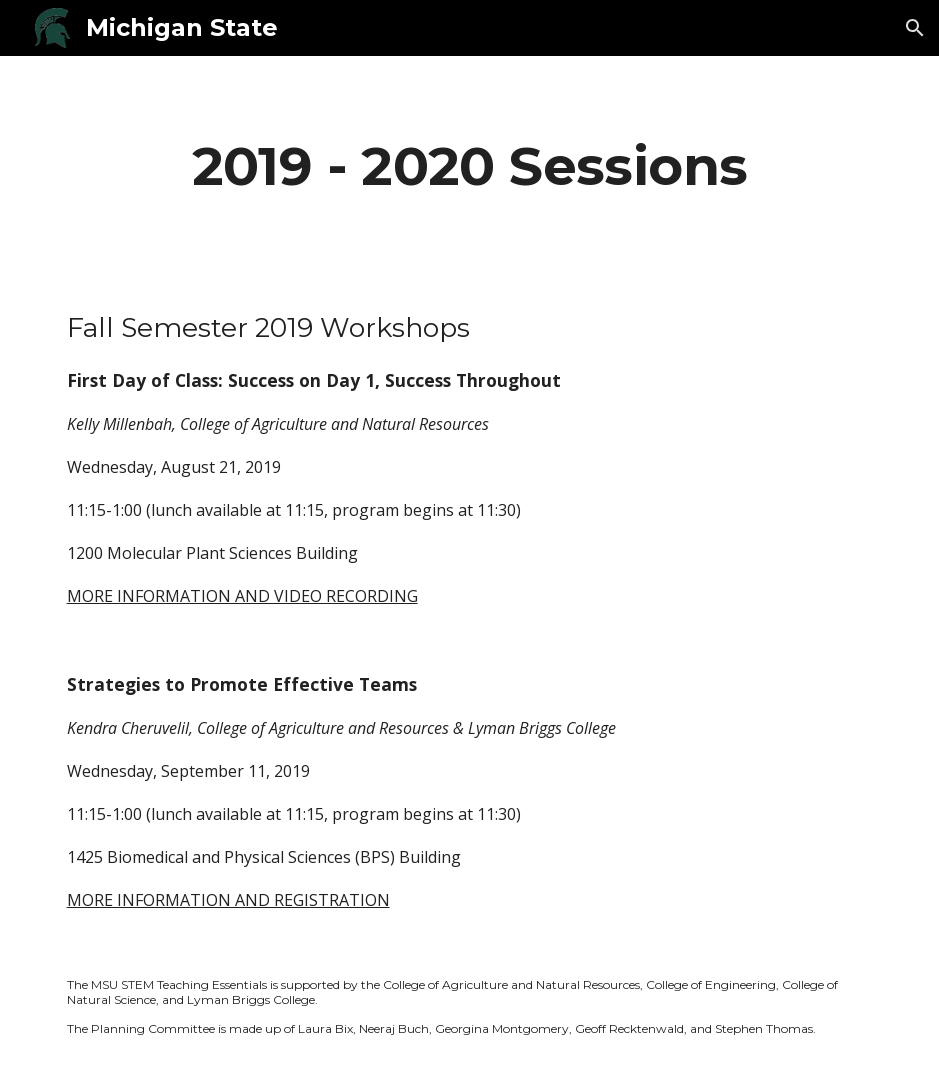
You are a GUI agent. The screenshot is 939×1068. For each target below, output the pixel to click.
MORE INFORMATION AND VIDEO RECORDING (242, 596)
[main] (470, 165)
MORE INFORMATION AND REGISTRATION (228, 900)
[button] (915, 28)
